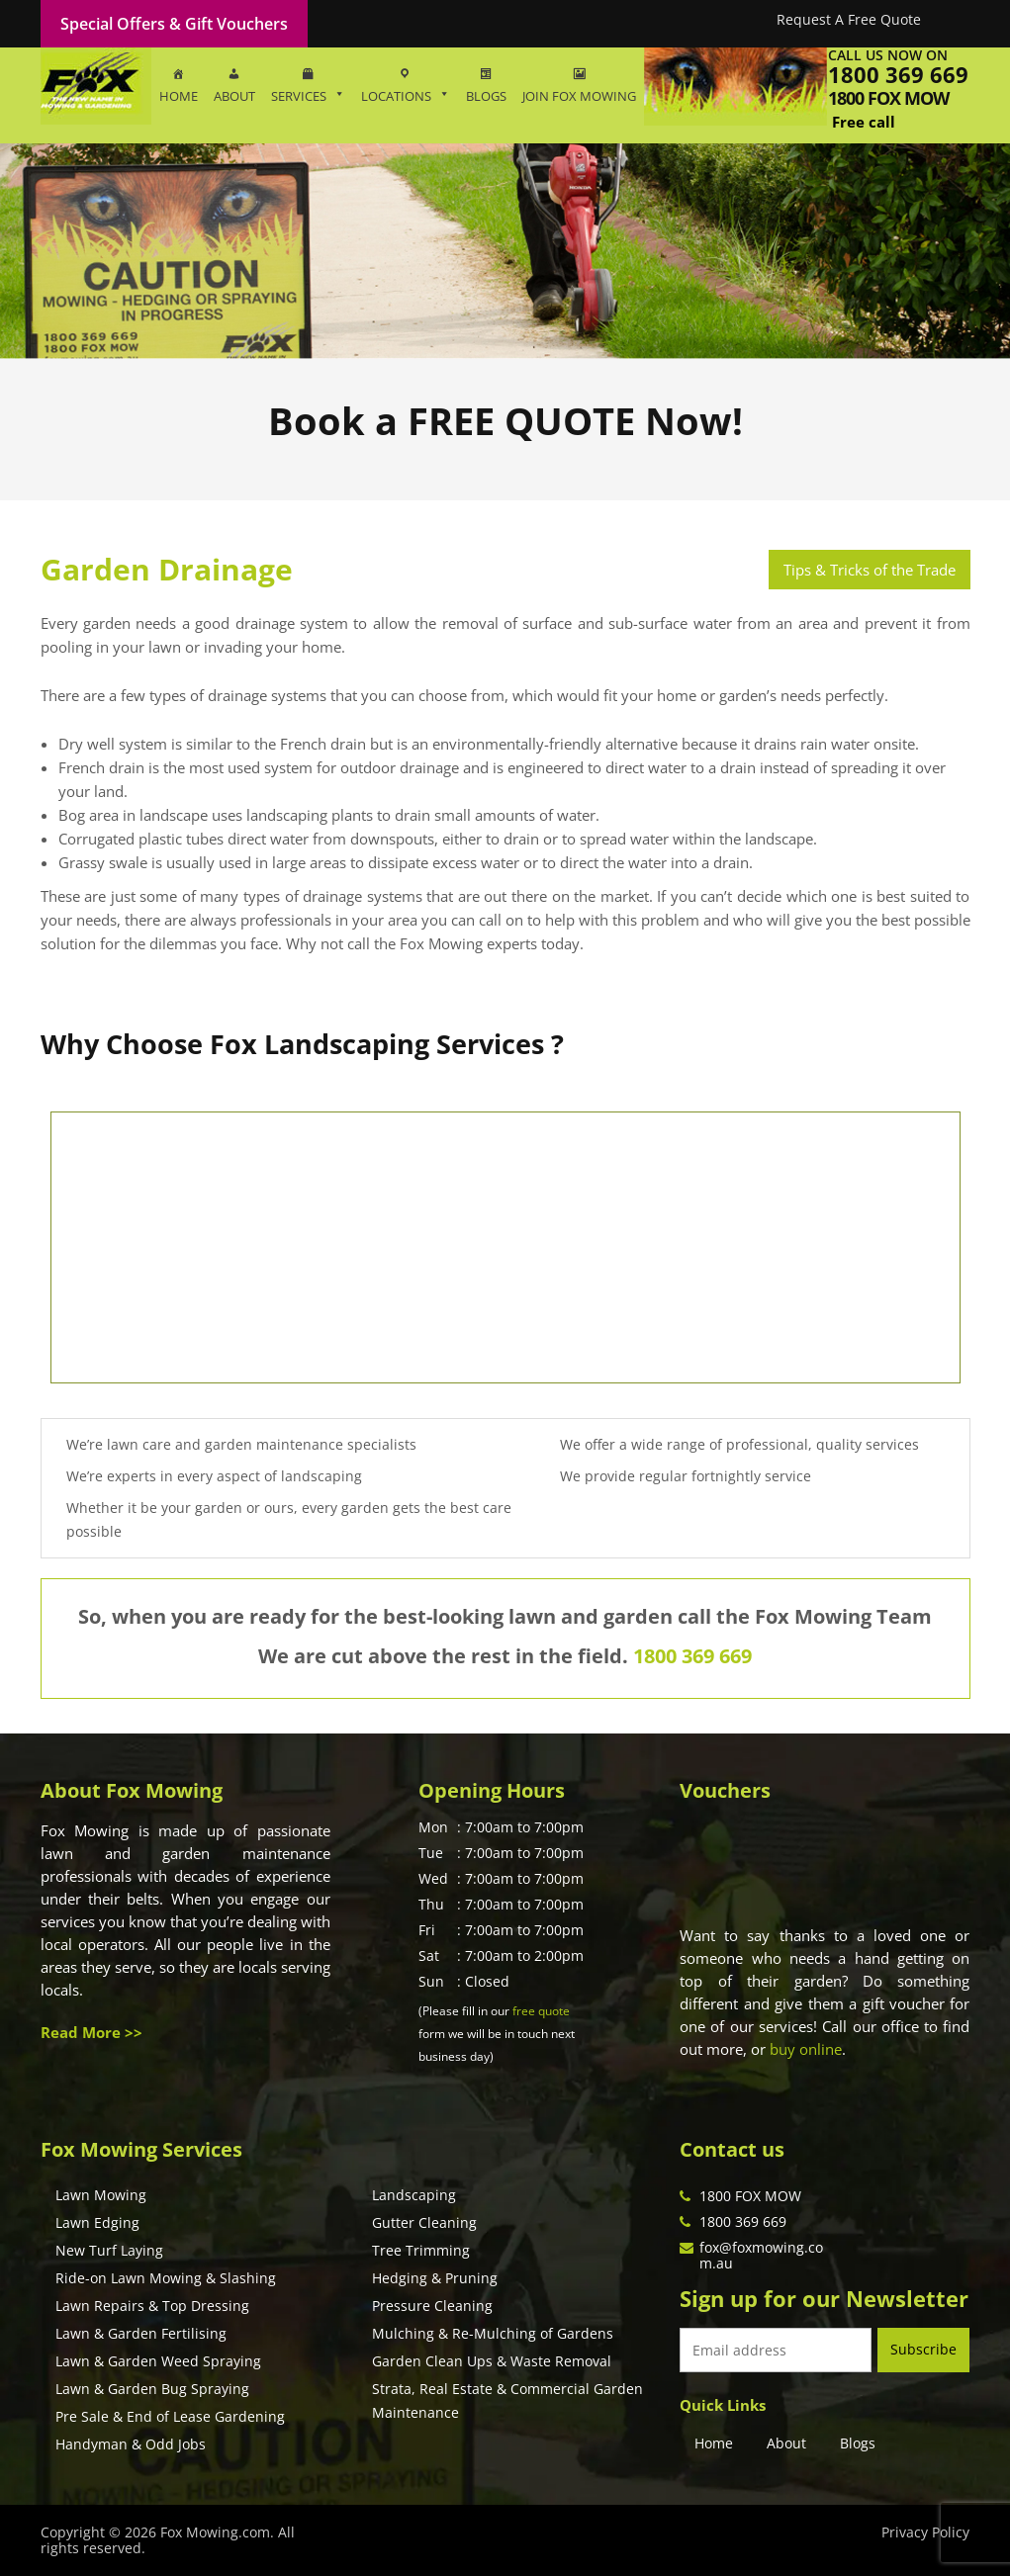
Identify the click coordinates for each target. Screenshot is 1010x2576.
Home (713, 2443)
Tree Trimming (421, 2250)
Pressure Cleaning (432, 2305)
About (786, 2443)
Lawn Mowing (100, 2194)
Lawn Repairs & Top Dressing (152, 2305)
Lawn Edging (97, 2222)
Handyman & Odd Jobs (130, 2444)
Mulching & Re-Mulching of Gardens (492, 2333)
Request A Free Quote (849, 19)
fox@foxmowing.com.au (761, 2255)
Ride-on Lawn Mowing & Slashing (165, 2277)
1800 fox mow (888, 98)
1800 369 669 (898, 74)
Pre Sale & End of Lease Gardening (170, 2416)
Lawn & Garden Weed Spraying (158, 2361)
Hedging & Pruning (435, 2277)
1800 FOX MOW (750, 2195)
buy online (806, 2049)
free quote (541, 2010)
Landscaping (414, 2194)
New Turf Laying (109, 2250)
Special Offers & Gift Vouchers (174, 24)
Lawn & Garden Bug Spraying (152, 2388)
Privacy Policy (925, 2532)
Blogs (857, 2443)
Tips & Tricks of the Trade (869, 569)
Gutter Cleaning (424, 2222)
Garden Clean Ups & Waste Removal (491, 2361)
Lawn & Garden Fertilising (141, 2333)
